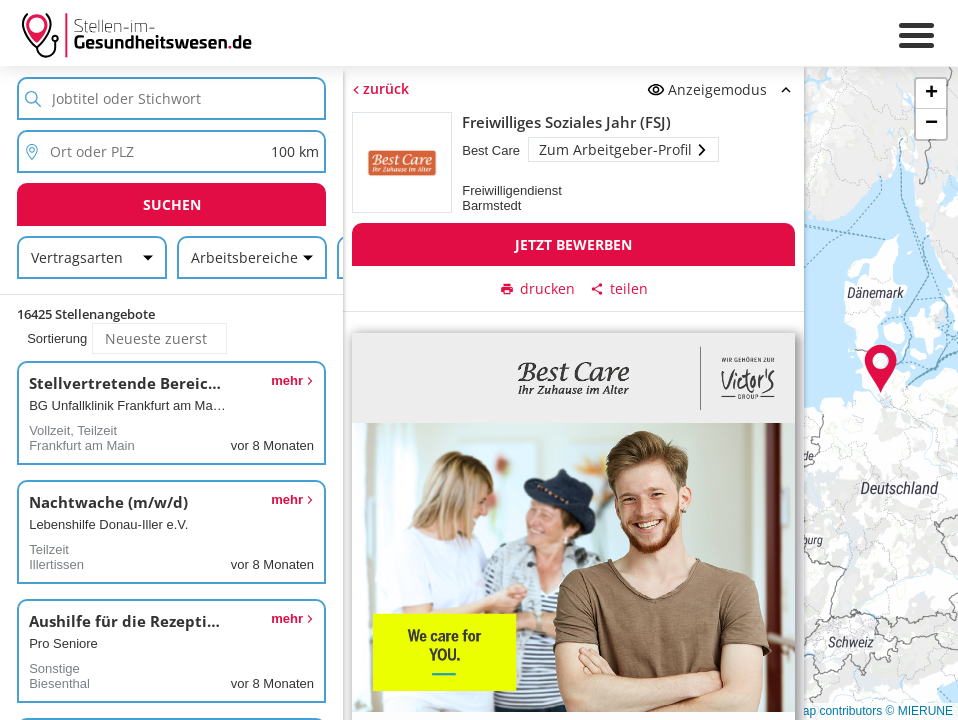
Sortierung (57, 338)
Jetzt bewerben (573, 244)
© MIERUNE (919, 711)
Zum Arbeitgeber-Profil (623, 149)
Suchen (172, 204)
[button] (881, 369)
